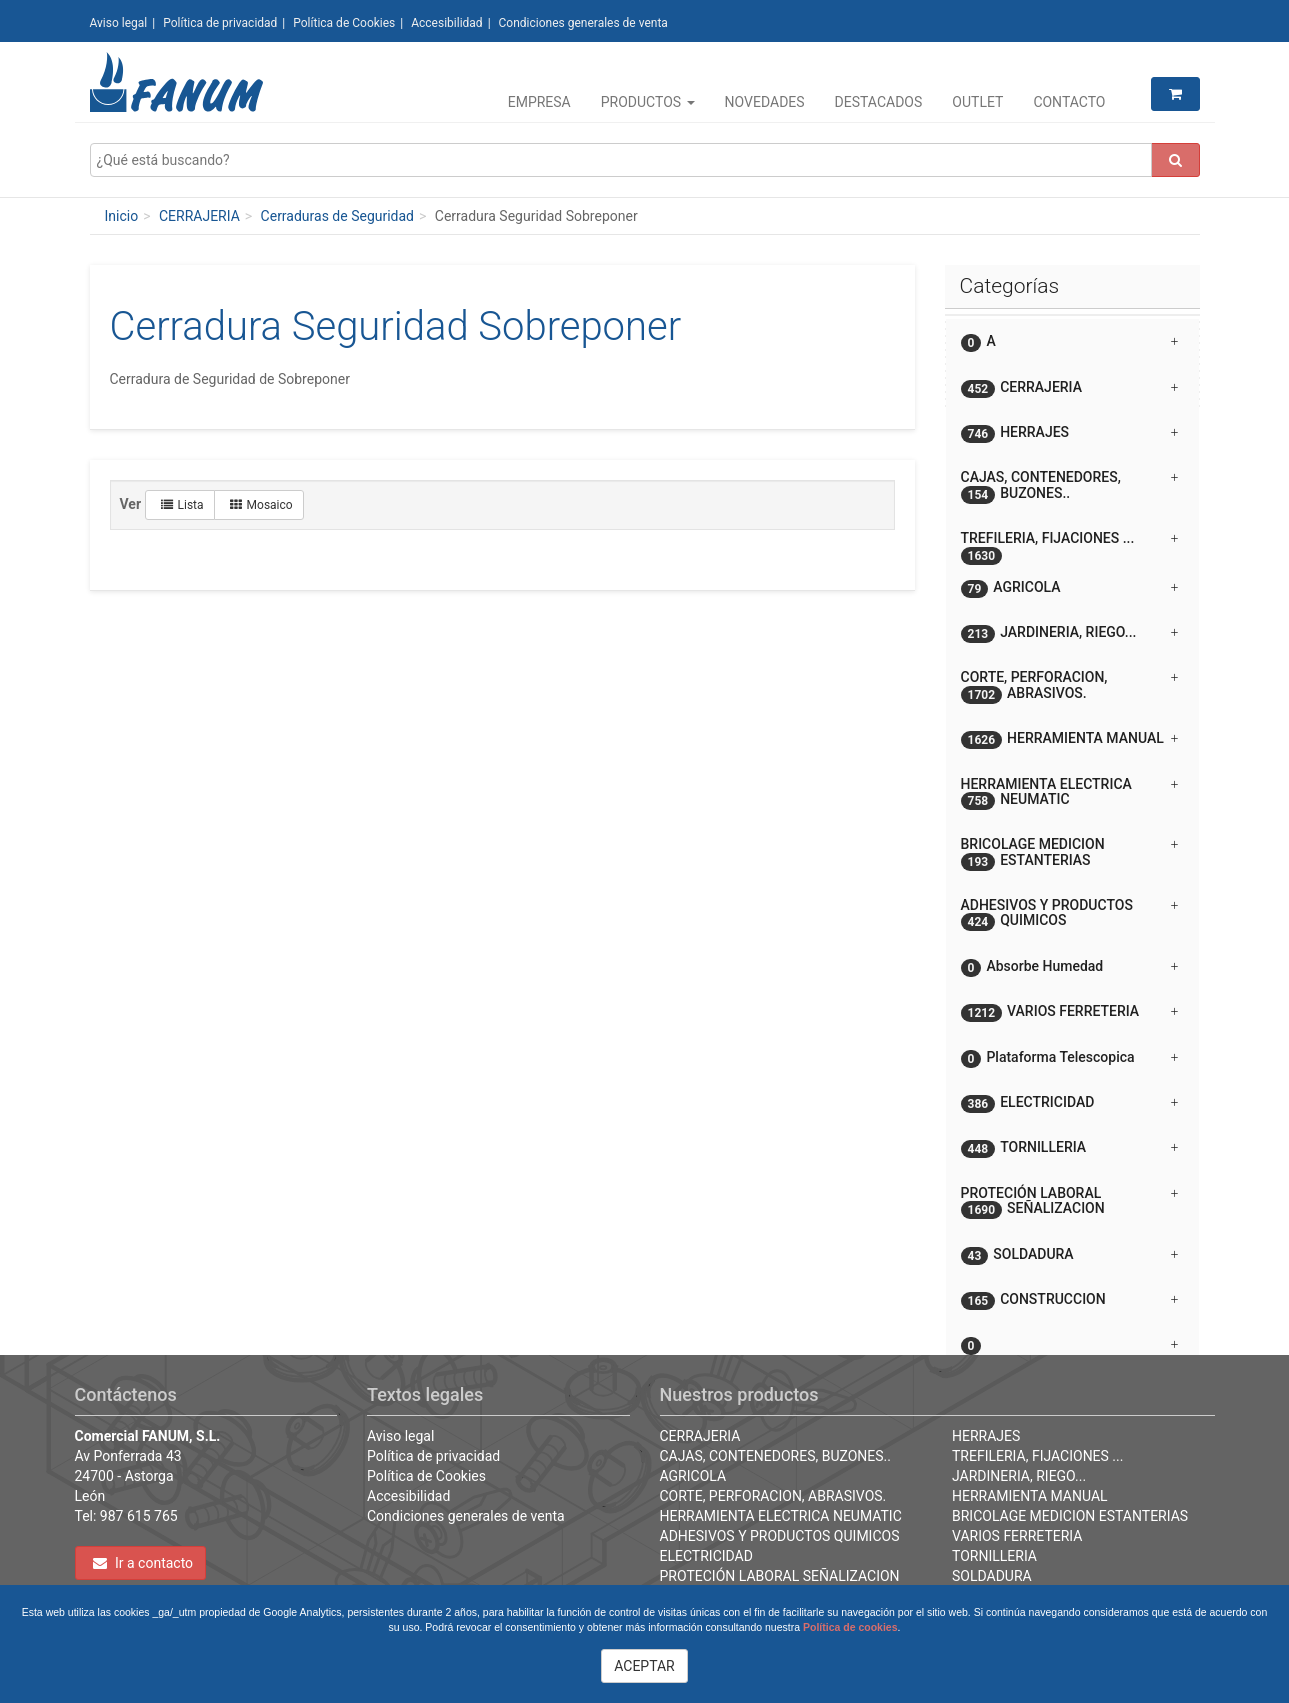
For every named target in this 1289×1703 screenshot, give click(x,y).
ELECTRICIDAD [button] (1070, 1103)
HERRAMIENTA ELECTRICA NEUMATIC (781, 1516)
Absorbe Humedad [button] (1070, 967)
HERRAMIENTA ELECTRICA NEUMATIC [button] (1070, 793)
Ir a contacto (143, 1563)
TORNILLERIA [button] (1070, 1148)
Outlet (977, 102)
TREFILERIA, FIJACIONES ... (1037, 1456)
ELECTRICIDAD (706, 1556)
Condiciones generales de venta (583, 23)
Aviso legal (119, 23)
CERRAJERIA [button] (1070, 388)
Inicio (122, 216)
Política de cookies (850, 1627)
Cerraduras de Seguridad (337, 216)
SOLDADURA (992, 1576)
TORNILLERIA (994, 1556)
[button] (1072, 1337)
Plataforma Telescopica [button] (1070, 1058)
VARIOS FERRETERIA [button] (1070, 1012)
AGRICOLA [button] (1070, 588)
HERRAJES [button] (1070, 433)
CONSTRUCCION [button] (1070, 1300)
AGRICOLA (693, 1476)
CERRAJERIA (199, 216)
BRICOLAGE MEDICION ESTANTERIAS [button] (1070, 853)
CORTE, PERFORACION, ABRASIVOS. (773, 1496)
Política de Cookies (344, 23)
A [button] (1070, 342)
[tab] (1072, 341)
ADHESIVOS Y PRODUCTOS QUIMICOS (780, 1536)
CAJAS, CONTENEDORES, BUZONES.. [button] (1070, 486)
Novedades (765, 102)
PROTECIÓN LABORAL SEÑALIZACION (780, 1576)
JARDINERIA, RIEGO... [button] (1070, 633)
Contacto (1069, 102)
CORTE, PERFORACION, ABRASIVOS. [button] (1070, 686)
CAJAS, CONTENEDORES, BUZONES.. (776, 1456)
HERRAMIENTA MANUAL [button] (1070, 739)
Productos (648, 102)
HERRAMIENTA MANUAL (1030, 1496)
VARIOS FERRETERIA (1017, 1536)
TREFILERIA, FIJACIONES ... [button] (1070, 545)
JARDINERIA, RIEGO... (1019, 1476)
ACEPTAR (644, 1666)
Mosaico (261, 505)
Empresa (539, 102)
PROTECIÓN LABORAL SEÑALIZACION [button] (1070, 1202)
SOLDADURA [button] (1070, 1255)
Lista (182, 505)
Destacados (879, 102)
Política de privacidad (220, 23)
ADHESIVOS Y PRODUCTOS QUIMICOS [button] (1070, 914)
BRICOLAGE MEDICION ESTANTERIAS (1070, 1516)
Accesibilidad (446, 23)
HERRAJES (986, 1436)
